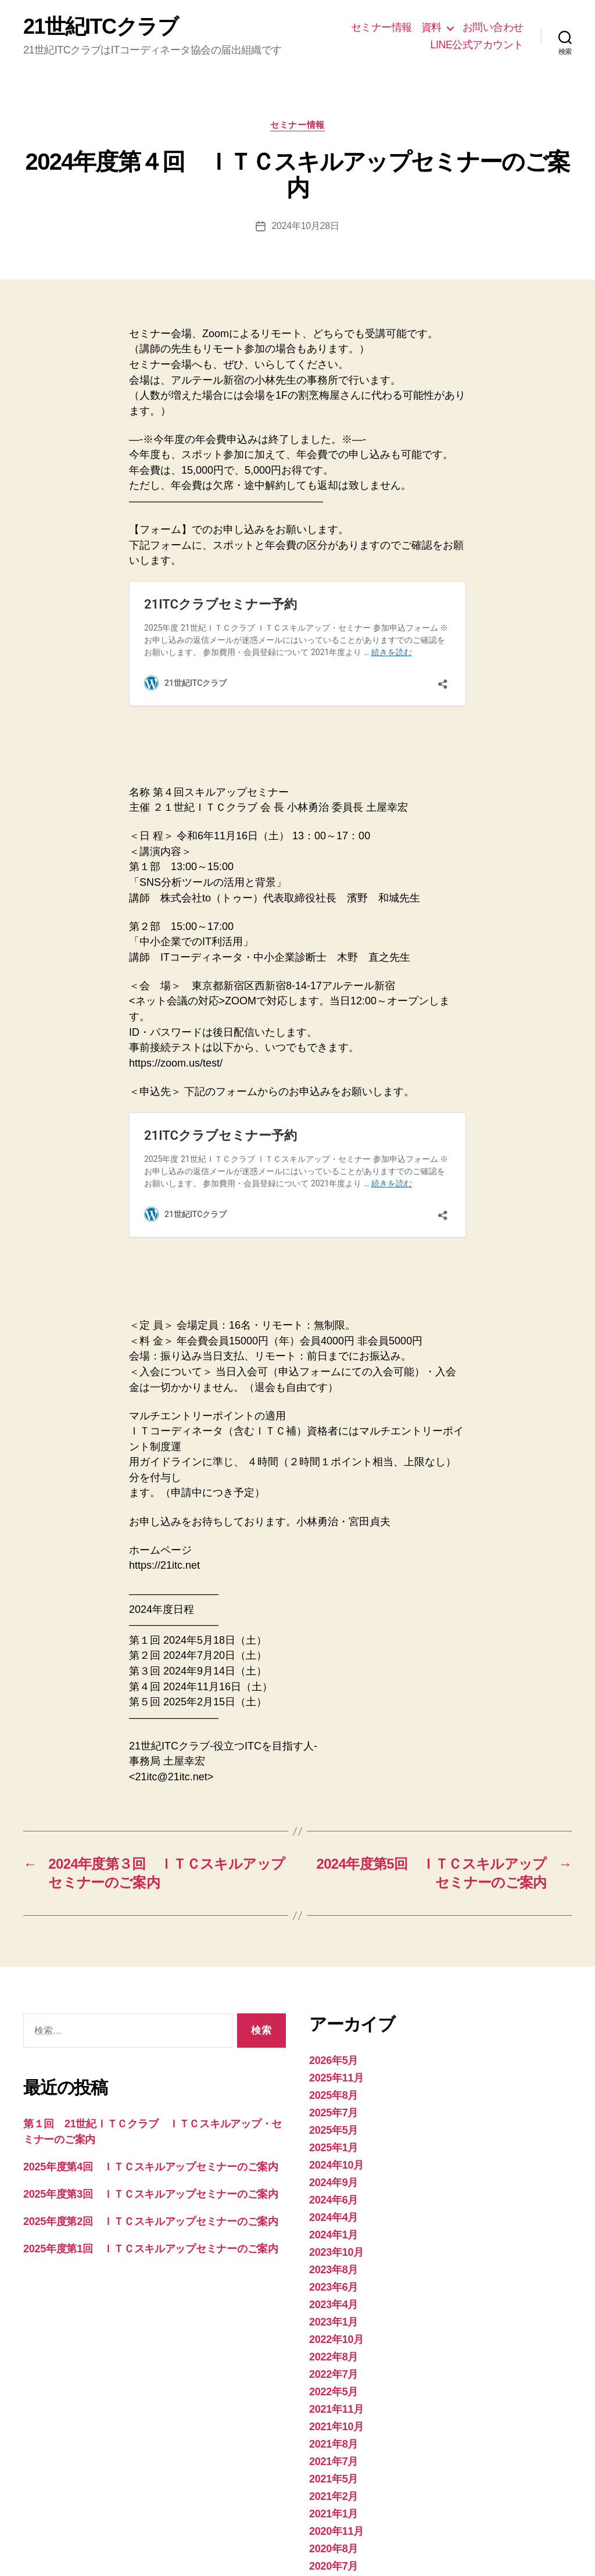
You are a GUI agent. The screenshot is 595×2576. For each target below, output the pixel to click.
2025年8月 (333, 1965)
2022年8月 (333, 2226)
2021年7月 (333, 2331)
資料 (431, 27)
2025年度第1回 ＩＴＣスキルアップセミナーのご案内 (150, 2118)
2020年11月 (336, 2401)
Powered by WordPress (215, 2543)
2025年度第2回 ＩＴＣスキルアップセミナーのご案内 (150, 2091)
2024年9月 (333, 2052)
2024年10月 (336, 2035)
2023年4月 (333, 2174)
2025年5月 (333, 2000)
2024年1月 (333, 2104)
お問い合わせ (493, 27)
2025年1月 (333, 2017)
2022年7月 (333, 2244)
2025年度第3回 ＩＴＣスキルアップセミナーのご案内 (150, 2064)
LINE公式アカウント (477, 45)
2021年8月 (333, 2314)
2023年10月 (336, 2122)
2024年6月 (333, 2070)
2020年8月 (333, 2418)
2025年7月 (333, 1982)
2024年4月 (333, 2087)
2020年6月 (333, 2453)
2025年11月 (336, 1948)
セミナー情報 (381, 27)
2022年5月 (333, 2261)
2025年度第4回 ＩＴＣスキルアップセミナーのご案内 (150, 2036)
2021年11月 (336, 2279)
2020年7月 (333, 2436)
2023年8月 (333, 2139)
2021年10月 (336, 2296)
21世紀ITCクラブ (100, 26)
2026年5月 (333, 1930)
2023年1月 (333, 2192)
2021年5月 (333, 2349)
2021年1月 (333, 2383)
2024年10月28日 (305, 226)
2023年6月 (333, 2157)
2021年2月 (333, 2366)
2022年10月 (336, 2209)
